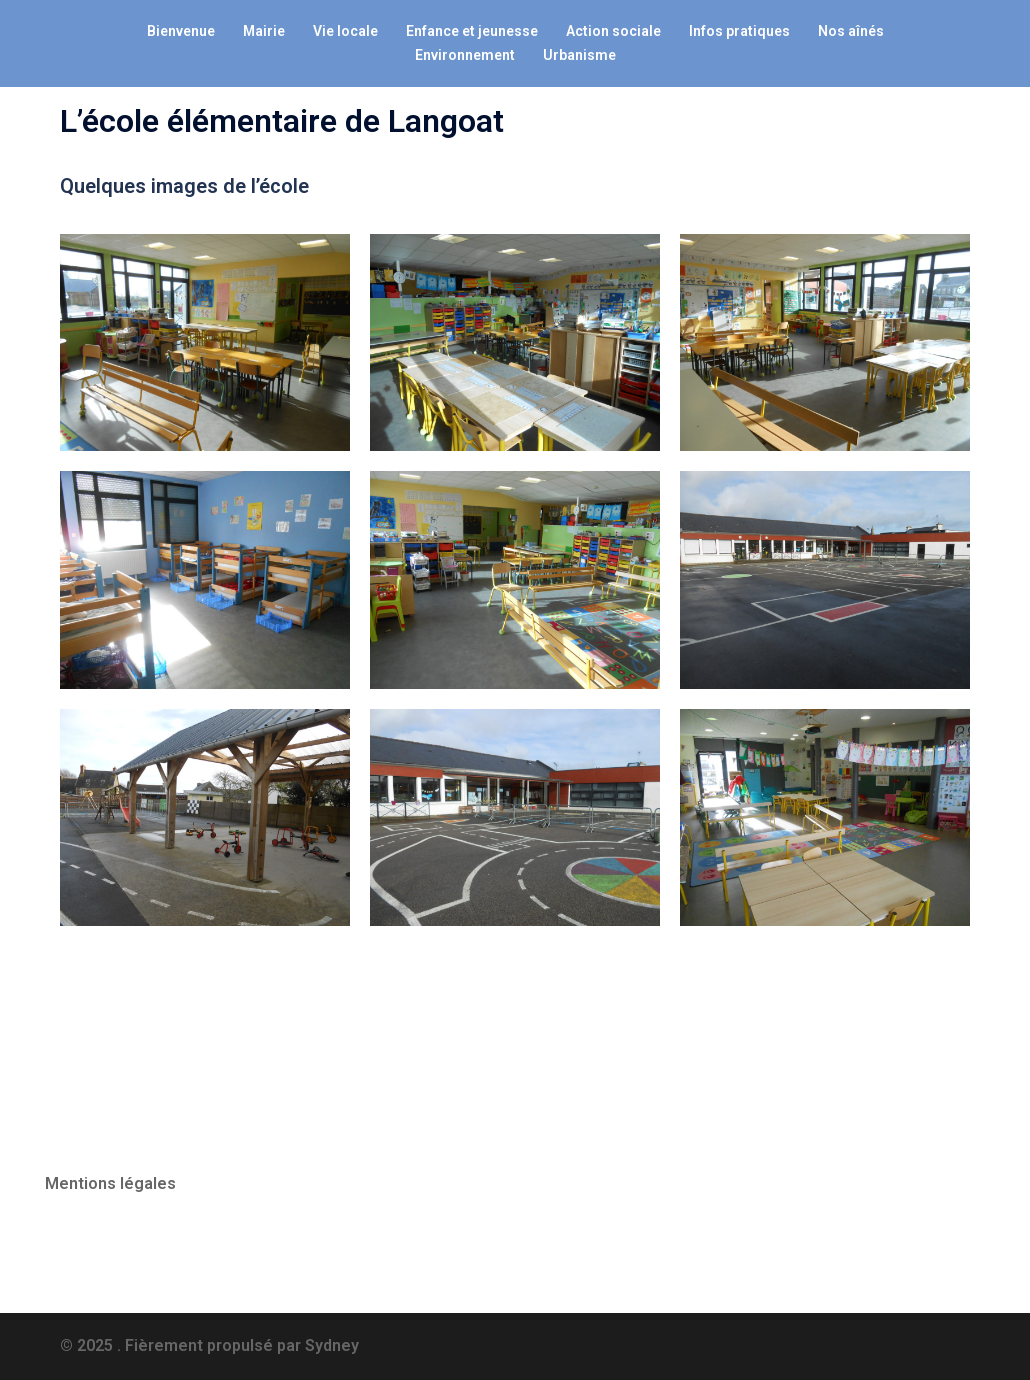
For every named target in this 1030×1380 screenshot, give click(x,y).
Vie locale (345, 31)
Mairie (264, 31)
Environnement (465, 55)
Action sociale (613, 31)
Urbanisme (579, 55)
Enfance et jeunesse (472, 31)
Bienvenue (181, 31)
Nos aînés (851, 31)
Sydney (332, 1345)
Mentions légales (110, 1183)
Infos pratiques (739, 31)
